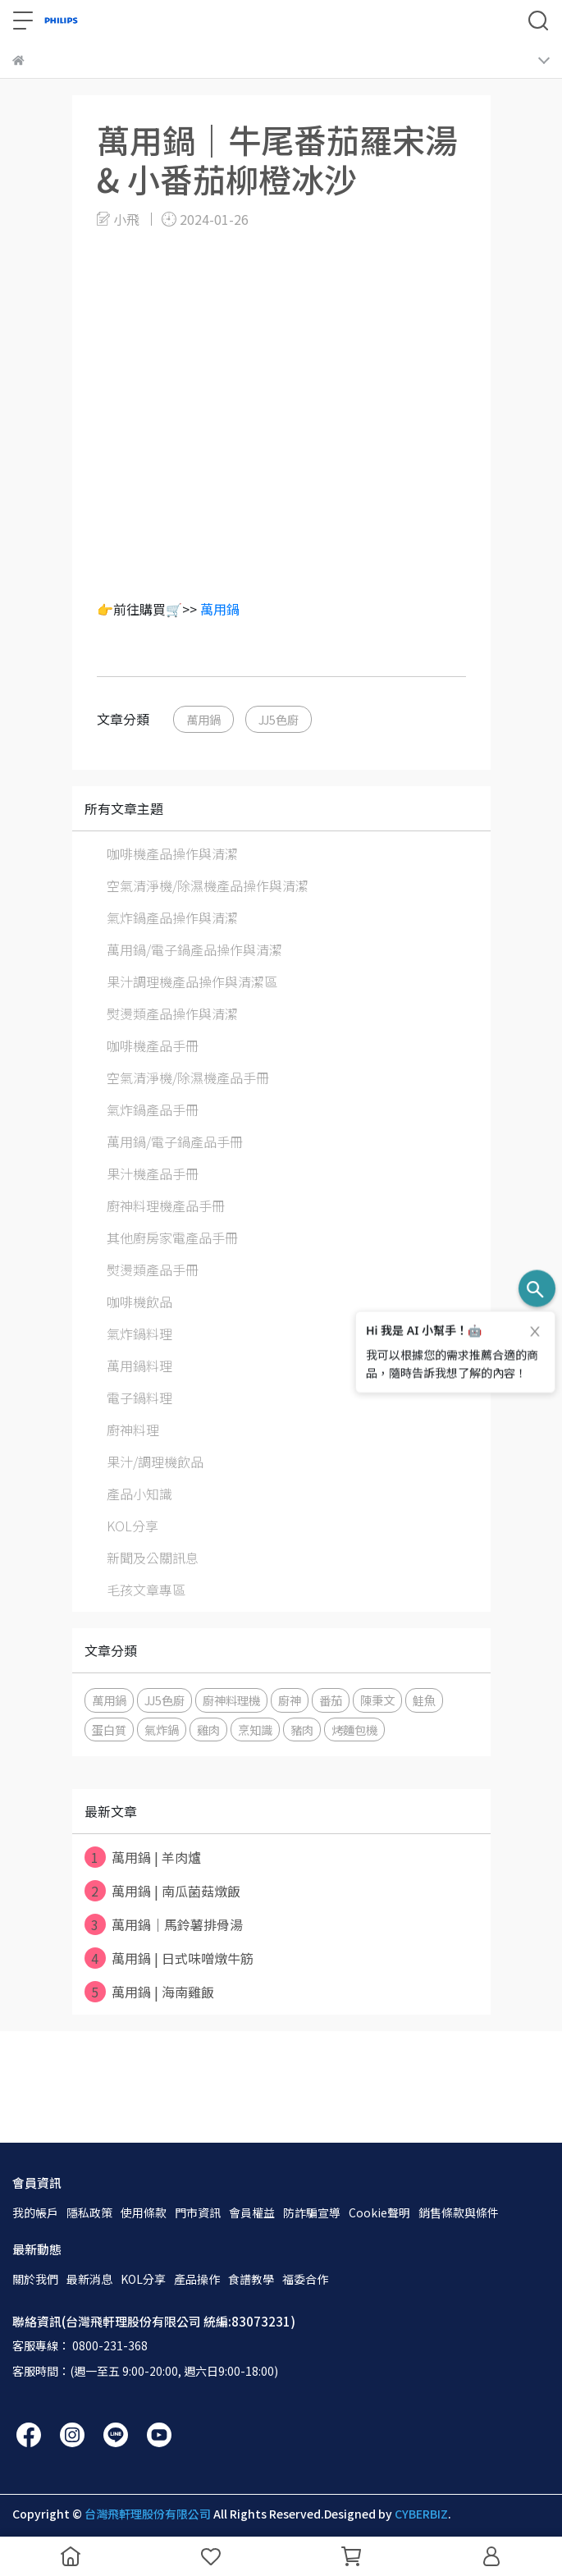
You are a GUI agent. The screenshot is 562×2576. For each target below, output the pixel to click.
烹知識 (255, 1729)
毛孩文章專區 (146, 1589)
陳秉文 (377, 1700)
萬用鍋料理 (139, 1365)
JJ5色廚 (278, 719)
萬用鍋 (220, 609)
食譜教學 (251, 2279)
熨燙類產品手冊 (153, 1269)
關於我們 (35, 2279)
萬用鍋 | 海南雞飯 (149, 1991)
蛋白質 (109, 1729)
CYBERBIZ (421, 2513)
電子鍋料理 (139, 1397)
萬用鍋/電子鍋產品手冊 (175, 1141)
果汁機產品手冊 (153, 1173)
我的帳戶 (35, 2212)
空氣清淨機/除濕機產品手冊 (188, 1077)
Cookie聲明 (379, 2212)
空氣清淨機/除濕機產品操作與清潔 (207, 885)
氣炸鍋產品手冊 (153, 1109)
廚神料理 (133, 1429)
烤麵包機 (354, 1729)
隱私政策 (89, 2212)
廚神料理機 (231, 1700)
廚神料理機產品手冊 (166, 1205)
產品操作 (197, 2279)
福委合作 (305, 2279)
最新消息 (89, 2279)
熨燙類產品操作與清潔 (172, 1013)
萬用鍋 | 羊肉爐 (143, 1857)
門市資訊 (198, 2212)
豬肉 (301, 1729)
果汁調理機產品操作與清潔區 (192, 981)
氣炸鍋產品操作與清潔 (172, 917)
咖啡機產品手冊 (153, 1045)
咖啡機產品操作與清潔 (172, 853)
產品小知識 (139, 1493)
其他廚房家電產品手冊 (172, 1237)
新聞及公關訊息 (153, 1557)
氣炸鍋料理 (139, 1333)
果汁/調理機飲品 (155, 1461)
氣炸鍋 (161, 1729)
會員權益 (252, 2212)
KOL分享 (132, 1525)
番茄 (330, 1700)
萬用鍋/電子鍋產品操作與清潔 (194, 949)
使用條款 (144, 2212)
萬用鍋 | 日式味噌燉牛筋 (169, 1958)
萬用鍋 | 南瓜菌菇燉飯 (162, 1890)
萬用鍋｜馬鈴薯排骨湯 (164, 1924)
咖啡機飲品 (139, 1301)
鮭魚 (424, 1700)
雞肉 (208, 1729)
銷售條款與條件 (458, 2212)
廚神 (289, 1700)
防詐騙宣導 (311, 2212)
